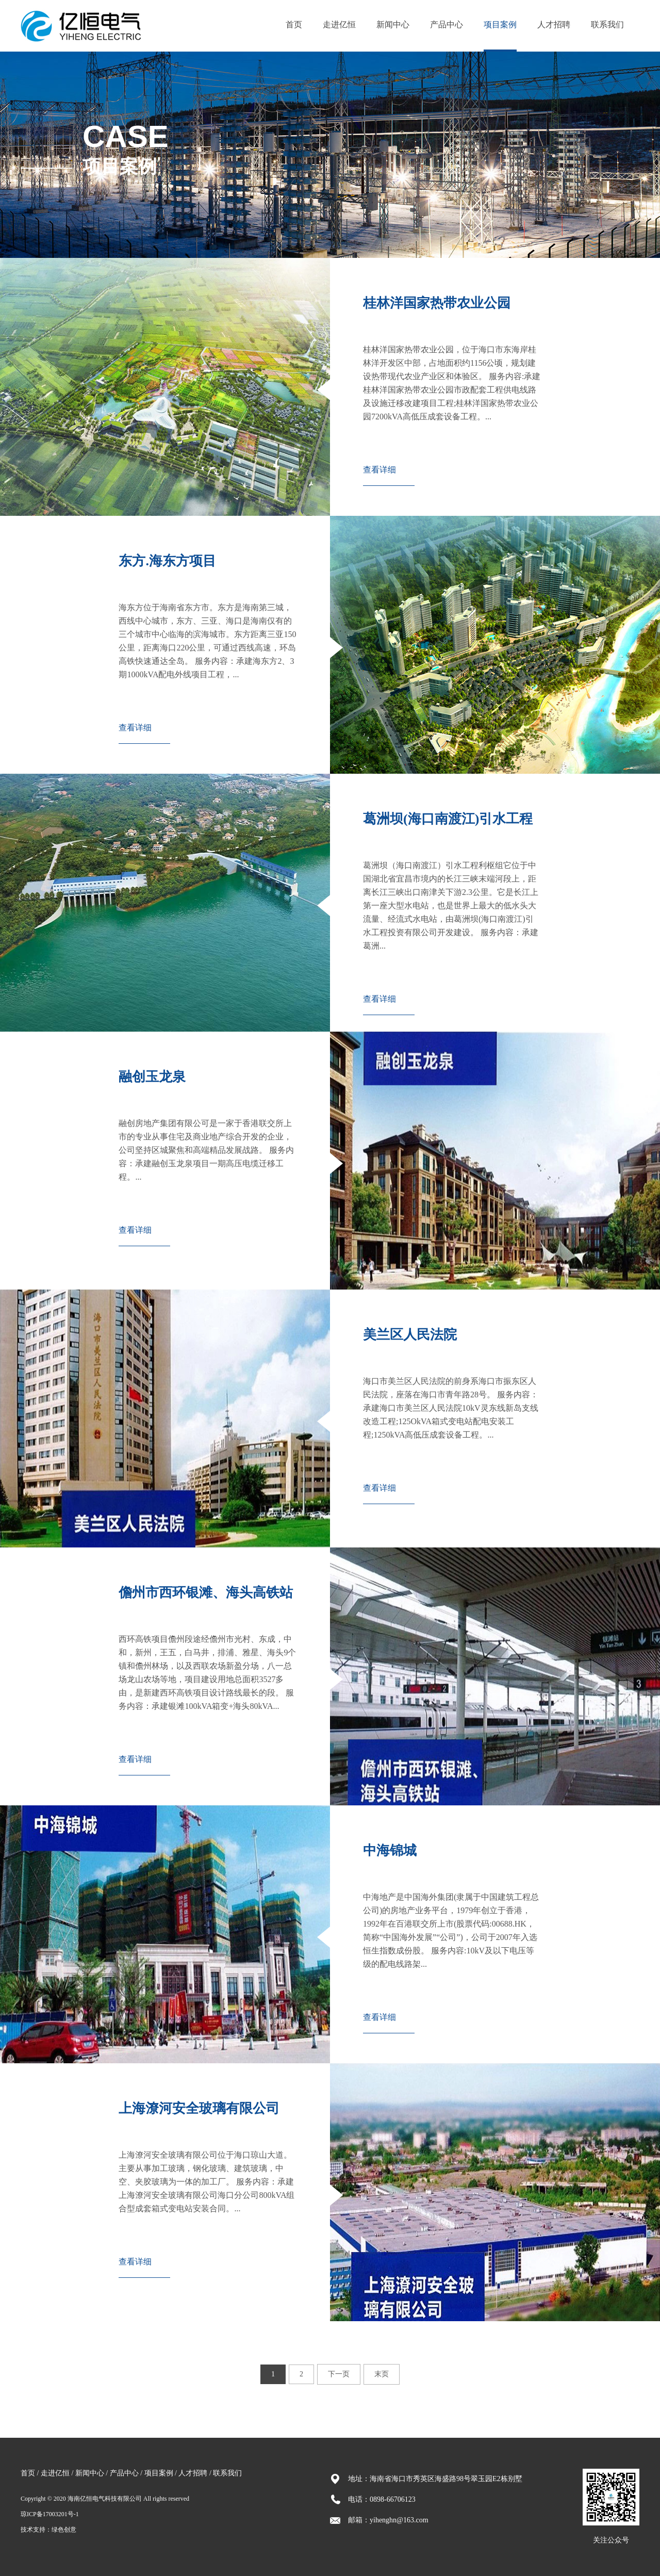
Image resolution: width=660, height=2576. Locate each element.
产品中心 (446, 24)
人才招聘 (553, 24)
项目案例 (500, 24)
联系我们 (607, 24)
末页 (381, 2374)
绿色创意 (64, 2529)
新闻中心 (392, 24)
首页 (294, 24)
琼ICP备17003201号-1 (50, 2514)
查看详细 (379, 469)
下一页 (339, 2374)
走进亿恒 (339, 24)
